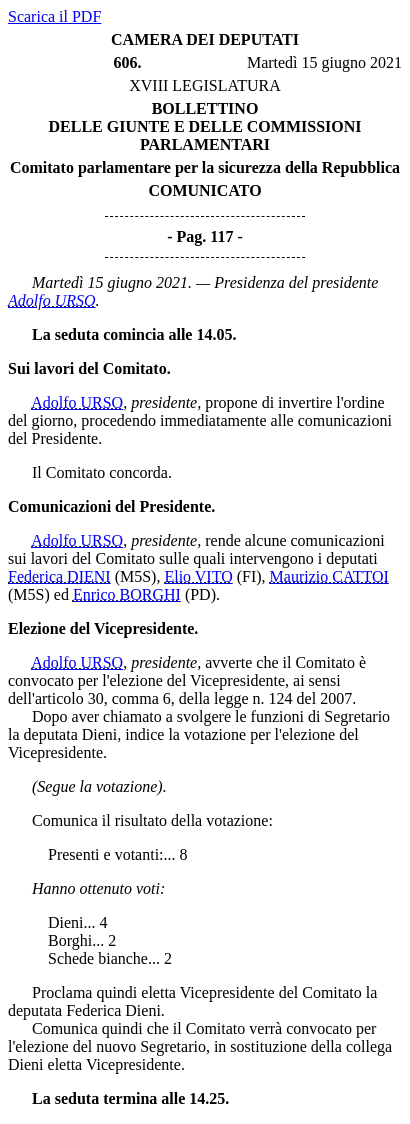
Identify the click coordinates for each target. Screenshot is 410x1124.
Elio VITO (198, 576)
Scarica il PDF (54, 16)
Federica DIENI (59, 576)
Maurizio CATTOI (329, 576)
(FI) (249, 576)
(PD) (200, 594)
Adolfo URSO (52, 300)
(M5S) (136, 576)
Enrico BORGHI (127, 594)
